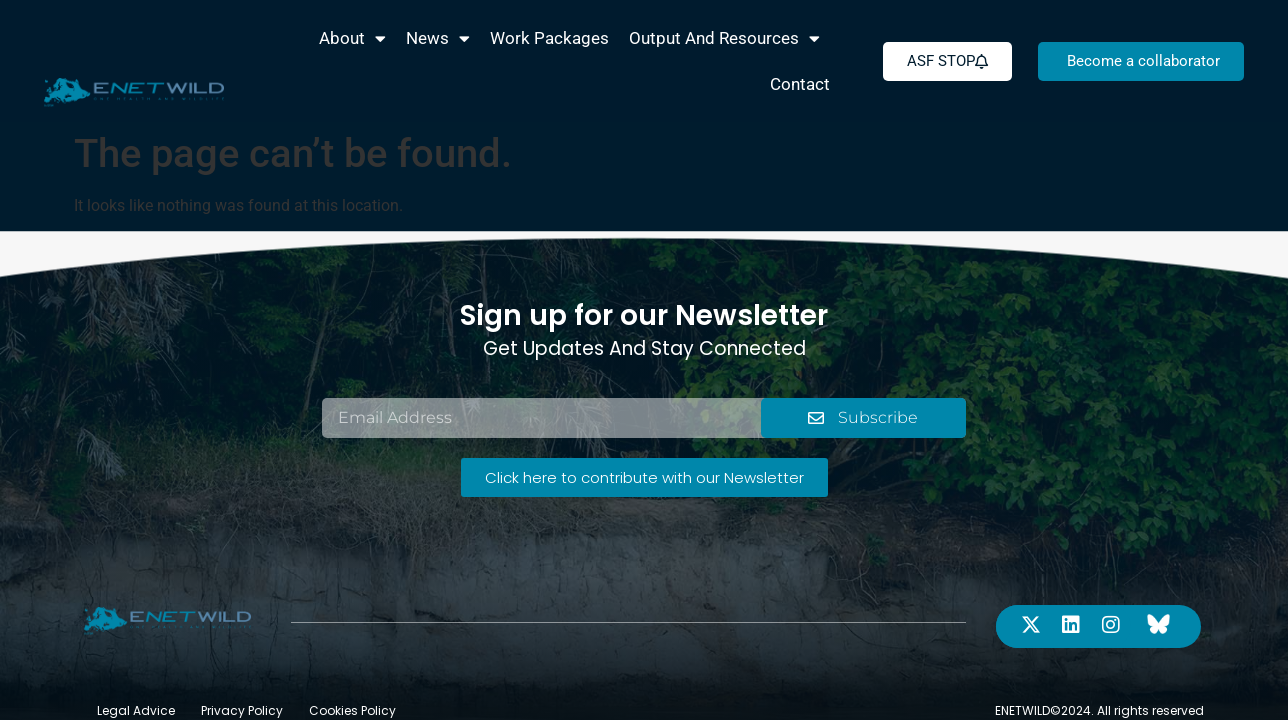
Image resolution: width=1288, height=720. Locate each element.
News (438, 38)
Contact (800, 84)
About (352, 38)
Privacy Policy (242, 664)
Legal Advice (136, 664)
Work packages (549, 38)
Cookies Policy (352, 664)
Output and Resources (724, 38)
